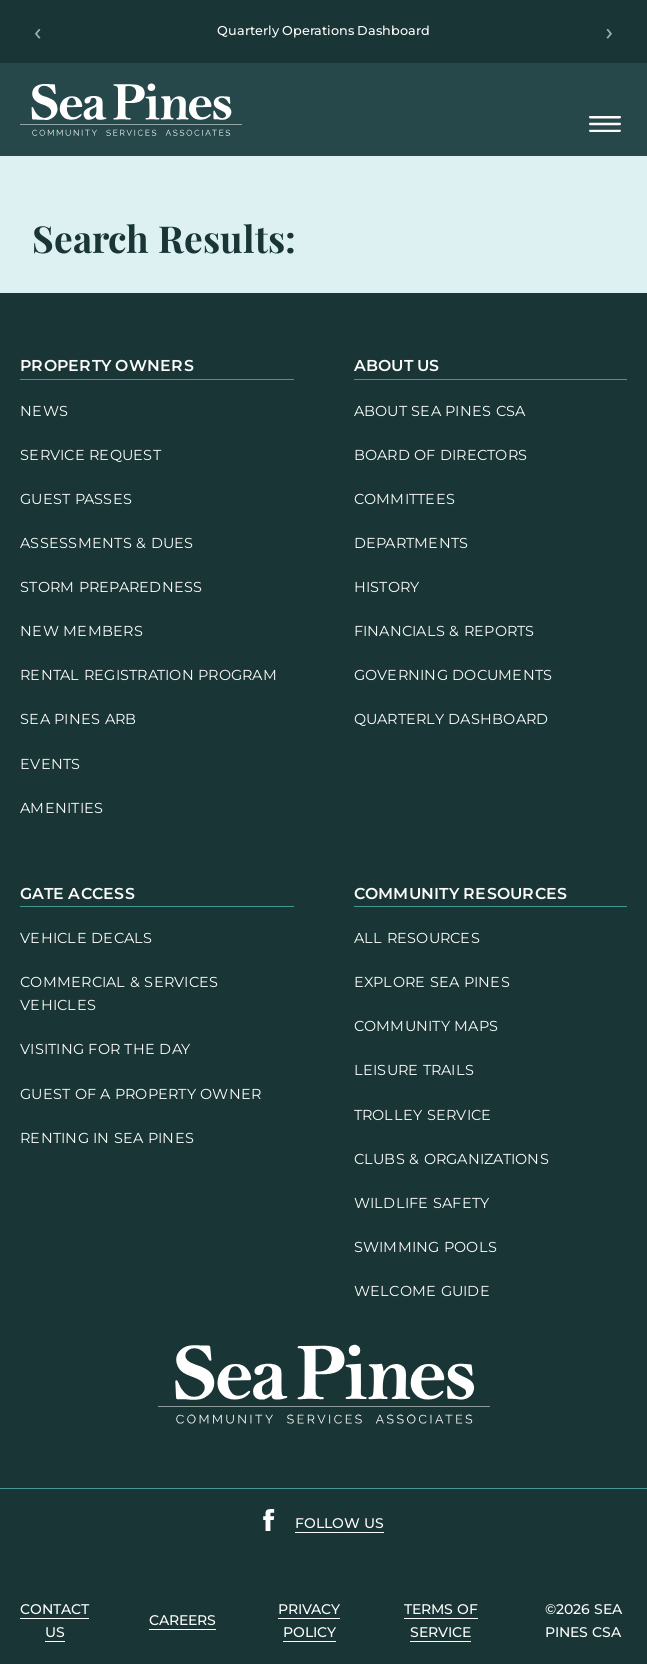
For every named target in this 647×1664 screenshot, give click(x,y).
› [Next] (609, 32)
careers (182, 1620)
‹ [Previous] (37, 32)
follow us (339, 1523)
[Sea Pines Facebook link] (269, 1524)
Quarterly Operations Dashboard (323, 30)
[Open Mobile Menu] (605, 125)
